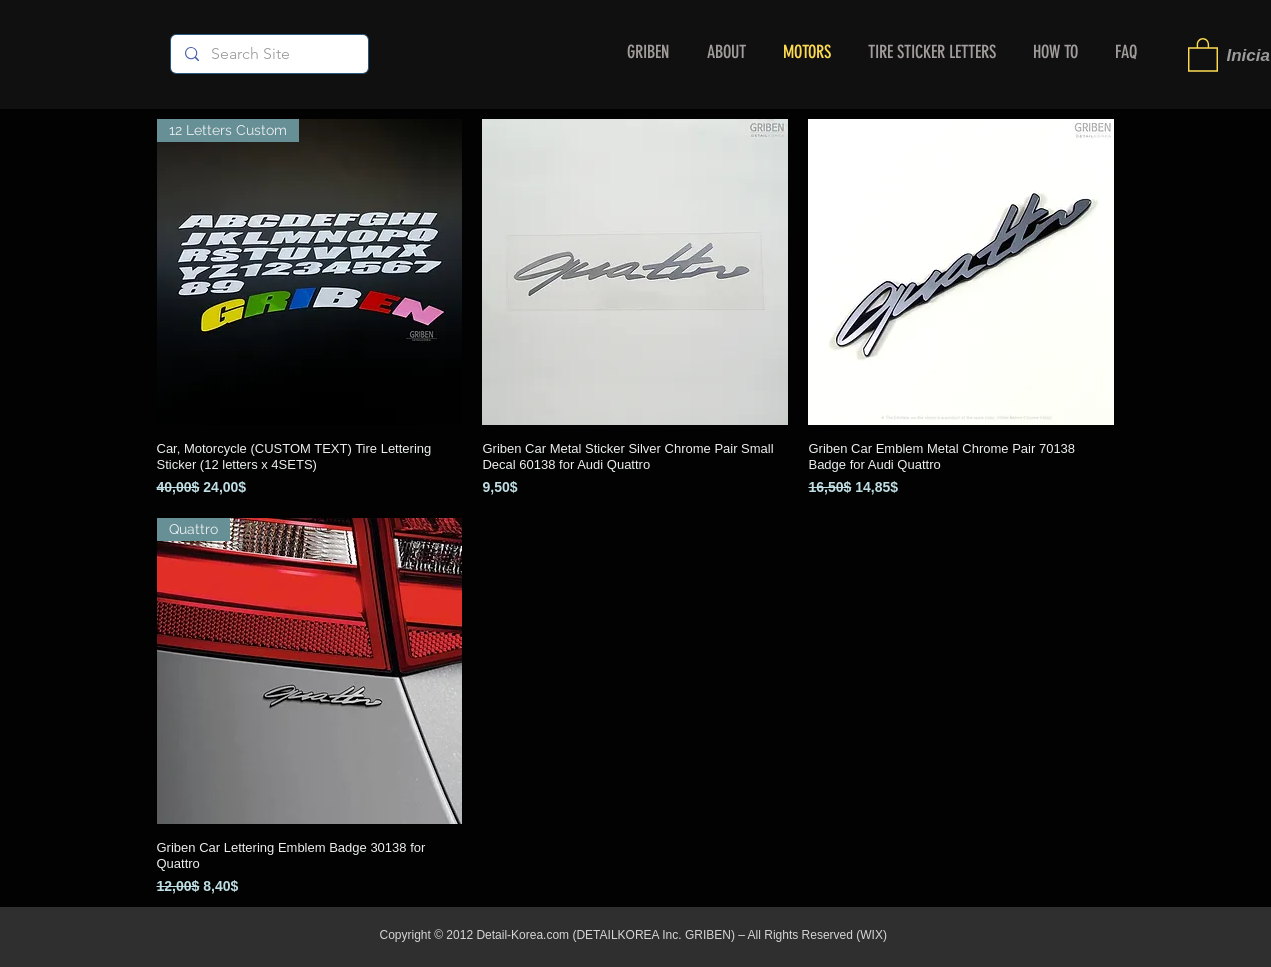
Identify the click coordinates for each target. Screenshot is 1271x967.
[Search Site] (268, 54)
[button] (1203, 54)
